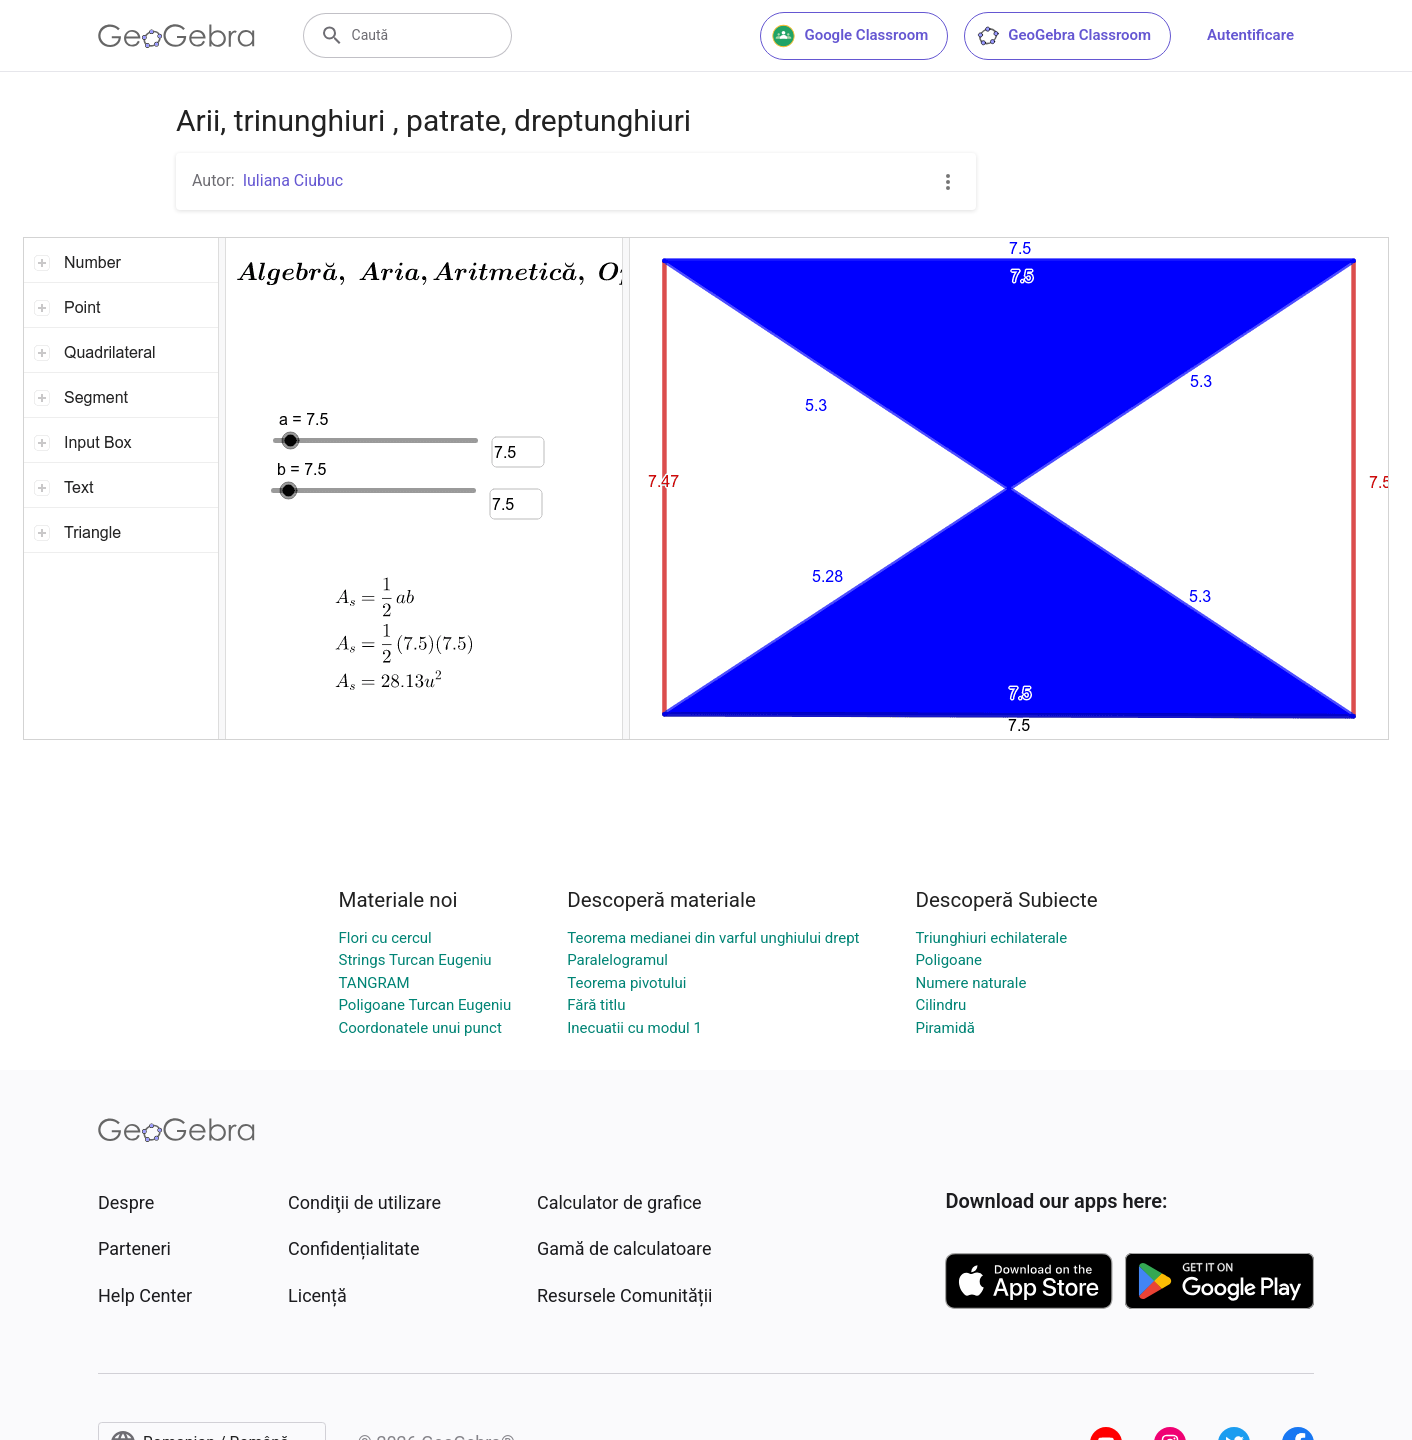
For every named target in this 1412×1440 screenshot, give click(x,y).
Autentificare (1250, 35)
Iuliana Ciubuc (293, 180)
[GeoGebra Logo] (176, 36)
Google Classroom (850, 36)
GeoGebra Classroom (1063, 36)
